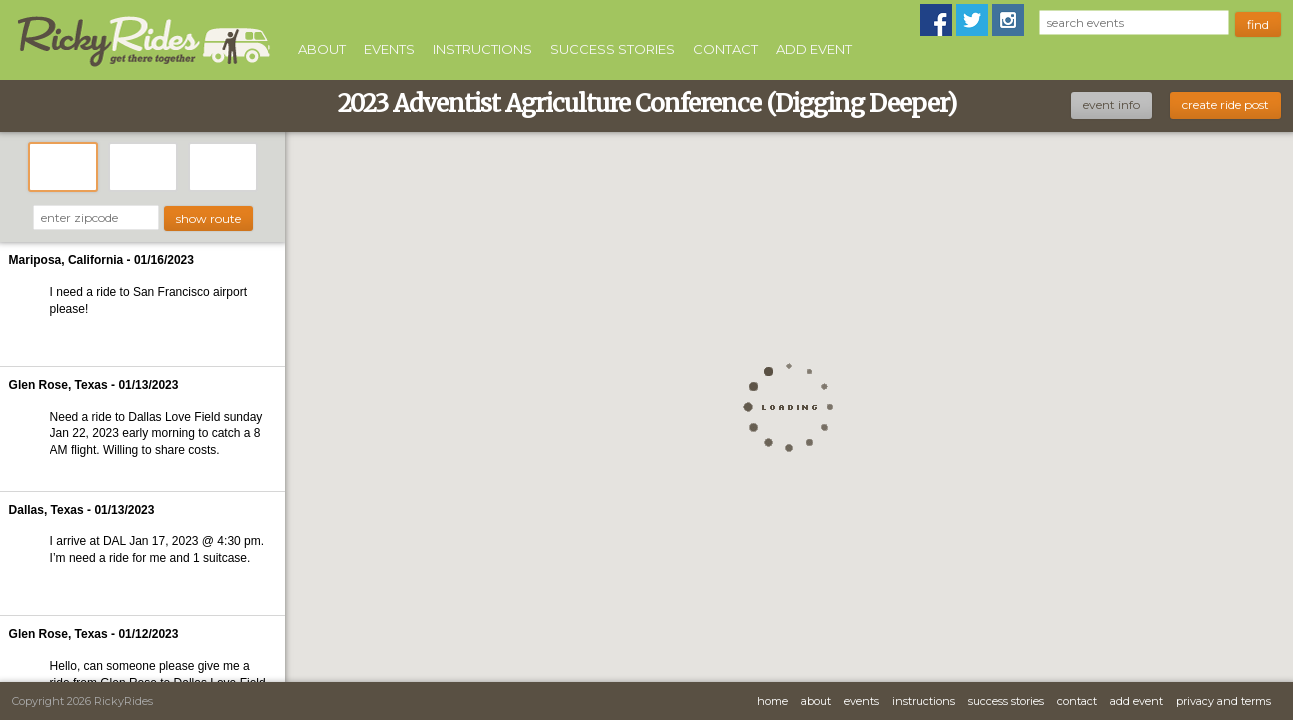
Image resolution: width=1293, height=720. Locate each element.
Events (389, 49)
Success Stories (612, 49)
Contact (725, 49)
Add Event (814, 49)
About (322, 49)
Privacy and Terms (1223, 701)
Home (772, 701)
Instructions (482, 49)
